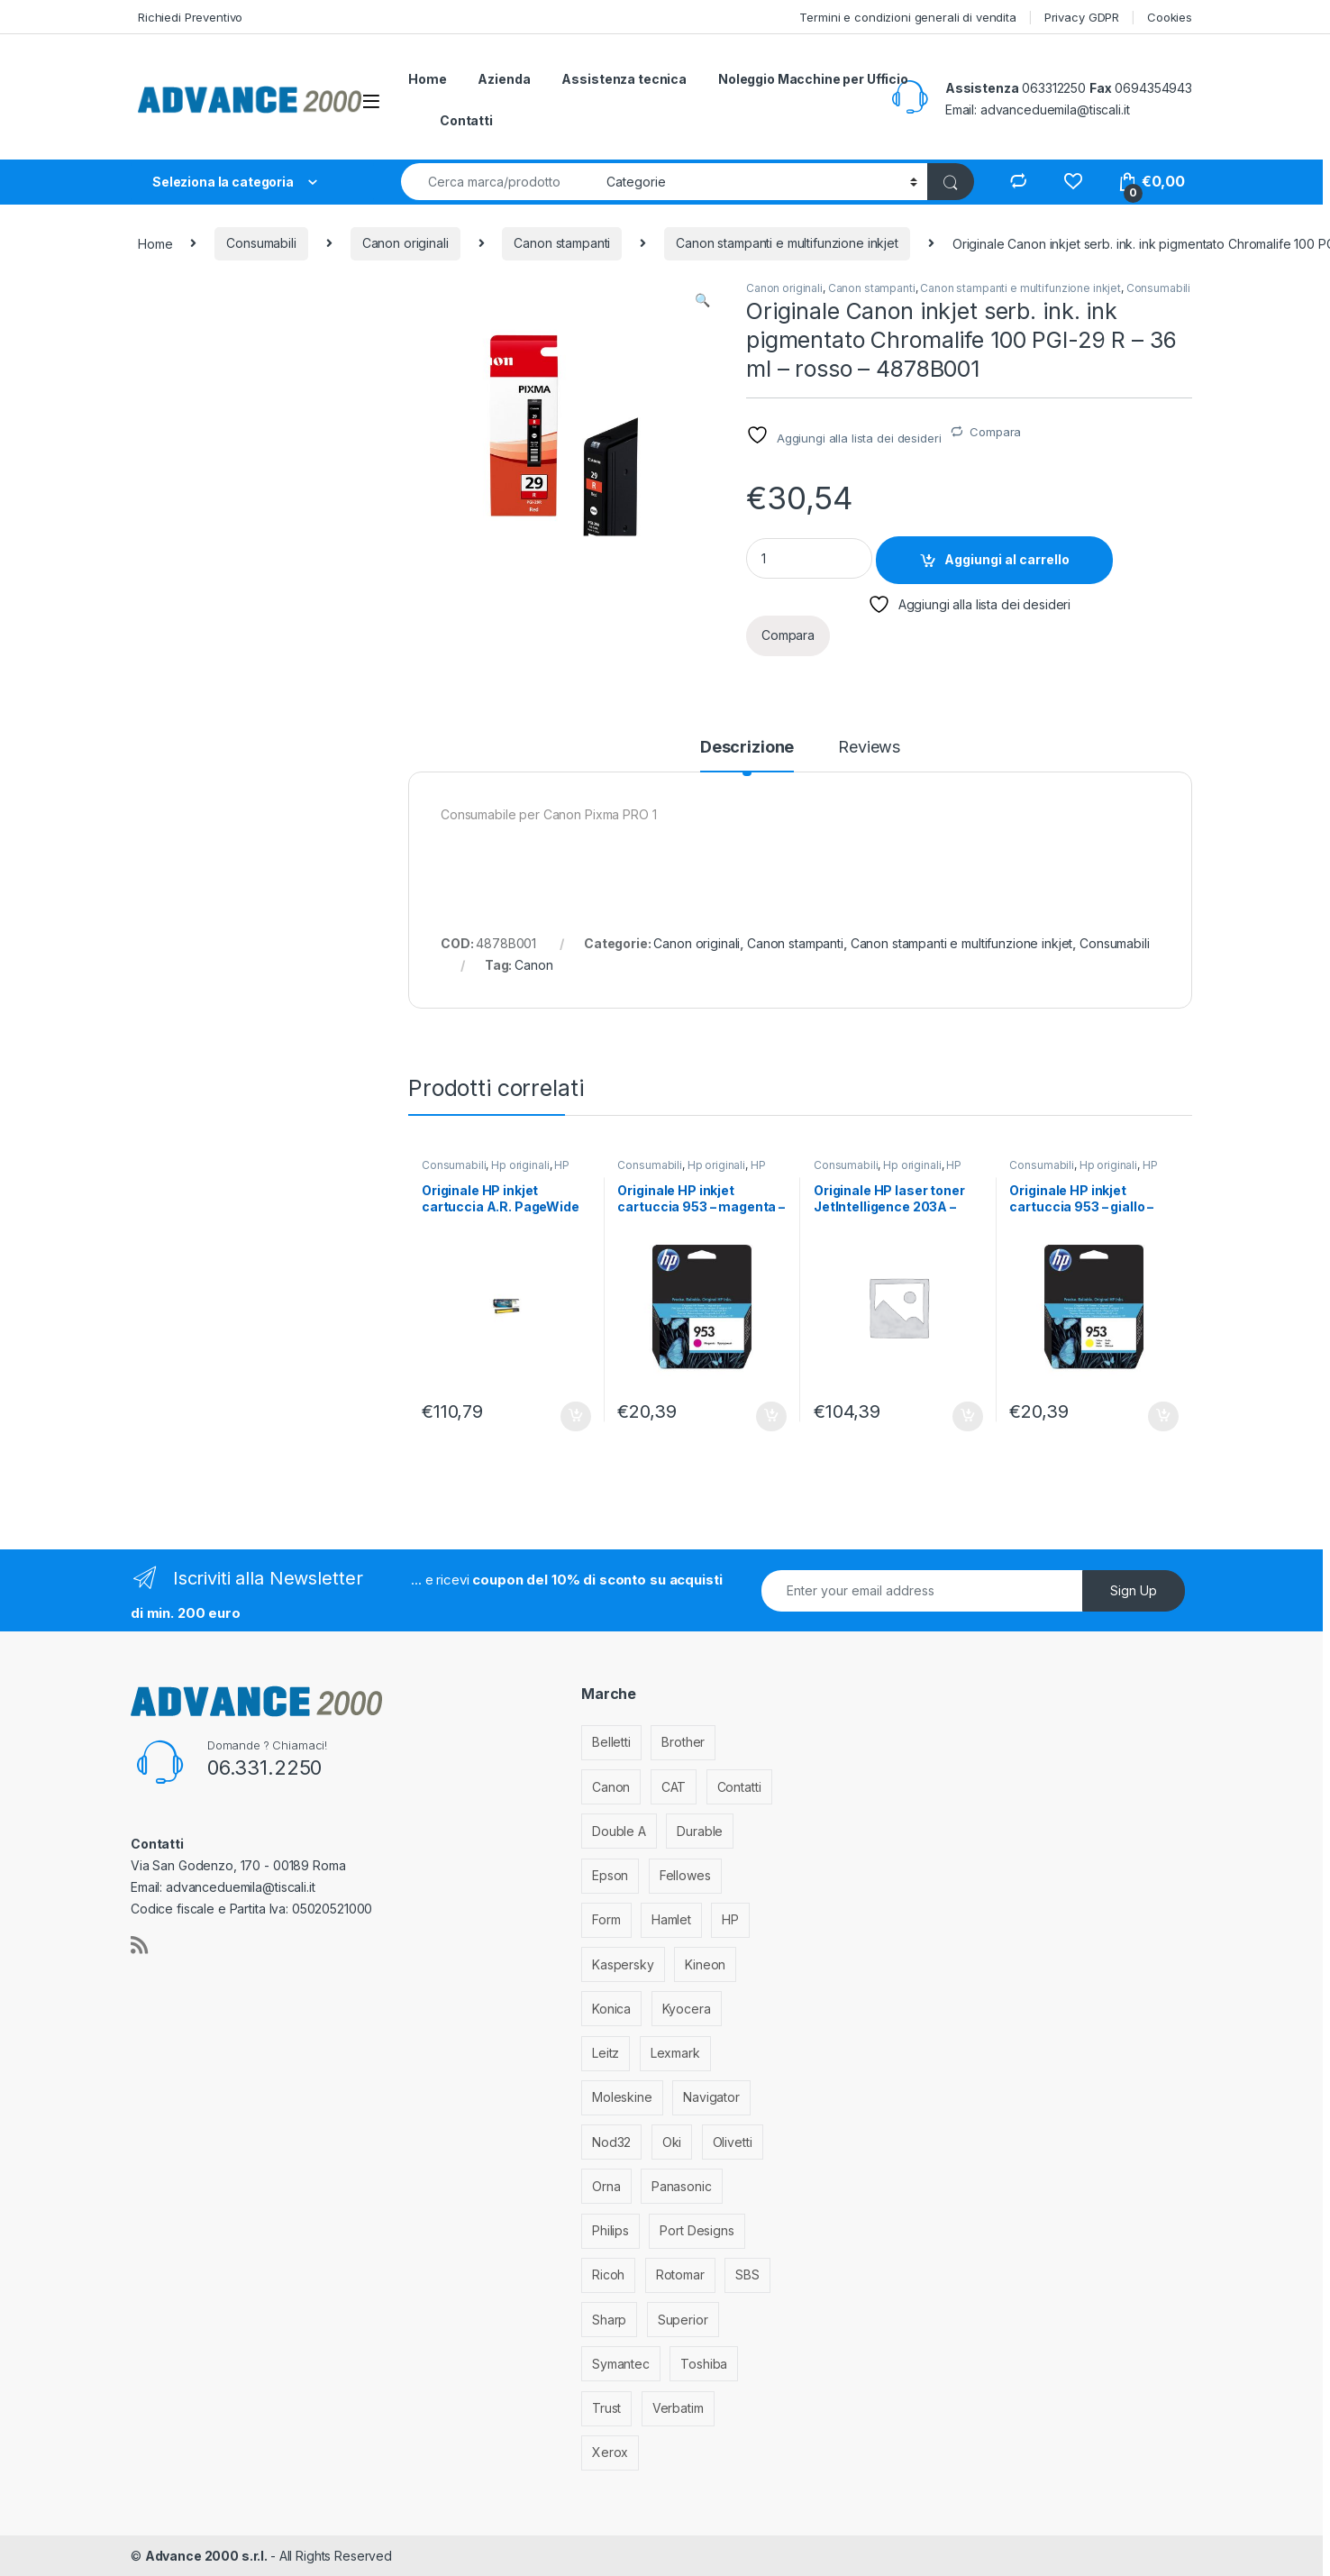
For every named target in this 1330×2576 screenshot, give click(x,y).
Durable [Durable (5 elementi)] (700, 1831)
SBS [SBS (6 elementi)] (747, 2274)
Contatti (466, 120)
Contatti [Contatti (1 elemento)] (739, 1787)
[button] (702, 300)
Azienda (504, 79)
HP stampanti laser (887, 1170)
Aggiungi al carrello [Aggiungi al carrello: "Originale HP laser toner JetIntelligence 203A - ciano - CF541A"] (967, 1417)
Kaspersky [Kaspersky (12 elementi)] (623, 1964)
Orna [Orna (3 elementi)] (606, 2186)
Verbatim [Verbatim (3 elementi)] (678, 2408)
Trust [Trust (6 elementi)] (606, 2408)
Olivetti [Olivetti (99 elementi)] (732, 2142)
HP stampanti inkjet (495, 1170)
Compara (995, 432)
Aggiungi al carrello (1007, 559)
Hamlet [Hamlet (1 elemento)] (671, 1919)
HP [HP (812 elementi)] (730, 1919)
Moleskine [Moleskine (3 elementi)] (622, 2097)
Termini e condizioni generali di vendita (907, 17)
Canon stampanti (562, 243)
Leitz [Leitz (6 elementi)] (605, 2052)
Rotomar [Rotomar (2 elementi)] (680, 2274)
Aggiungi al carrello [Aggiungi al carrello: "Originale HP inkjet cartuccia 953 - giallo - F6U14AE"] (1163, 1417)
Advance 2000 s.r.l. (207, 2555)
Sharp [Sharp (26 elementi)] (609, 2319)
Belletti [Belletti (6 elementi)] (611, 1741)
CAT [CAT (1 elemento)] (674, 1787)
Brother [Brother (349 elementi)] (683, 1741)
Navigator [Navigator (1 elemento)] (711, 2097)
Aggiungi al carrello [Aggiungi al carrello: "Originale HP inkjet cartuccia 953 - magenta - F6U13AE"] (771, 1417)
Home (427, 79)
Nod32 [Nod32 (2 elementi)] (611, 2142)
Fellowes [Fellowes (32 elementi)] (685, 1875)
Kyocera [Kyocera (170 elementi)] (686, 2008)
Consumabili (261, 243)
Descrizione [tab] (747, 747)
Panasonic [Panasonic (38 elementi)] (681, 2186)
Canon (533, 965)
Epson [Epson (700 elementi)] (610, 1875)
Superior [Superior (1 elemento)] (683, 2319)
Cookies (1169, 17)
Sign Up (1133, 1590)
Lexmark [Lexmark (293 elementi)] (675, 2052)
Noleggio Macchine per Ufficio (813, 79)
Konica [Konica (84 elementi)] (611, 2008)
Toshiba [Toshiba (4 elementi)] (703, 2363)
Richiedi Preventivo (190, 17)
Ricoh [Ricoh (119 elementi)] (608, 2274)
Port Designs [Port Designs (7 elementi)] (696, 2230)
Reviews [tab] (869, 747)
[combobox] (499, 181)
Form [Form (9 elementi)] (606, 1919)
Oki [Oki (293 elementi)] (672, 2142)
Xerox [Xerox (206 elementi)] (610, 2452)
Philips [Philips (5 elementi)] (610, 2230)
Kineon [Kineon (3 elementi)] (705, 1964)
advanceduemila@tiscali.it (1055, 109)
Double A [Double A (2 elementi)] (619, 1831)
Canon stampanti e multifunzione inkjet (787, 243)
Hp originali (520, 1165)
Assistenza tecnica (623, 79)
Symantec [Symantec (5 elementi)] (621, 2363)
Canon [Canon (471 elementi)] (611, 1787)
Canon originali (405, 243)
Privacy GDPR (1081, 17)
